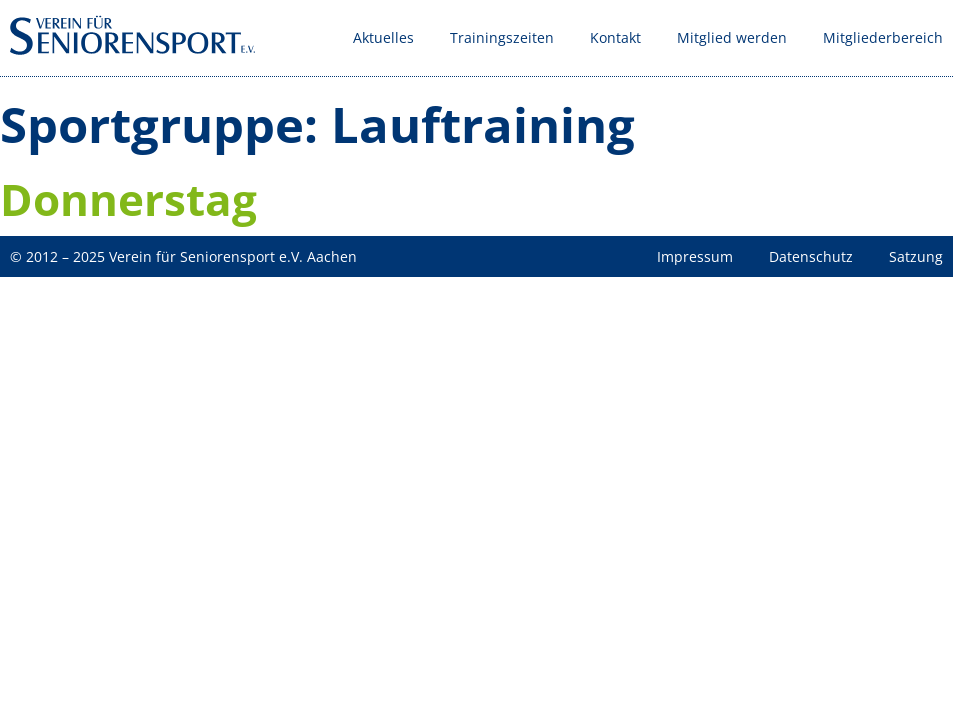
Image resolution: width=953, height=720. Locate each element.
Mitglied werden (732, 37)
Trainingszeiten (502, 37)
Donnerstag (128, 199)
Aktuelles (383, 37)
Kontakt (615, 37)
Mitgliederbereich (883, 37)
